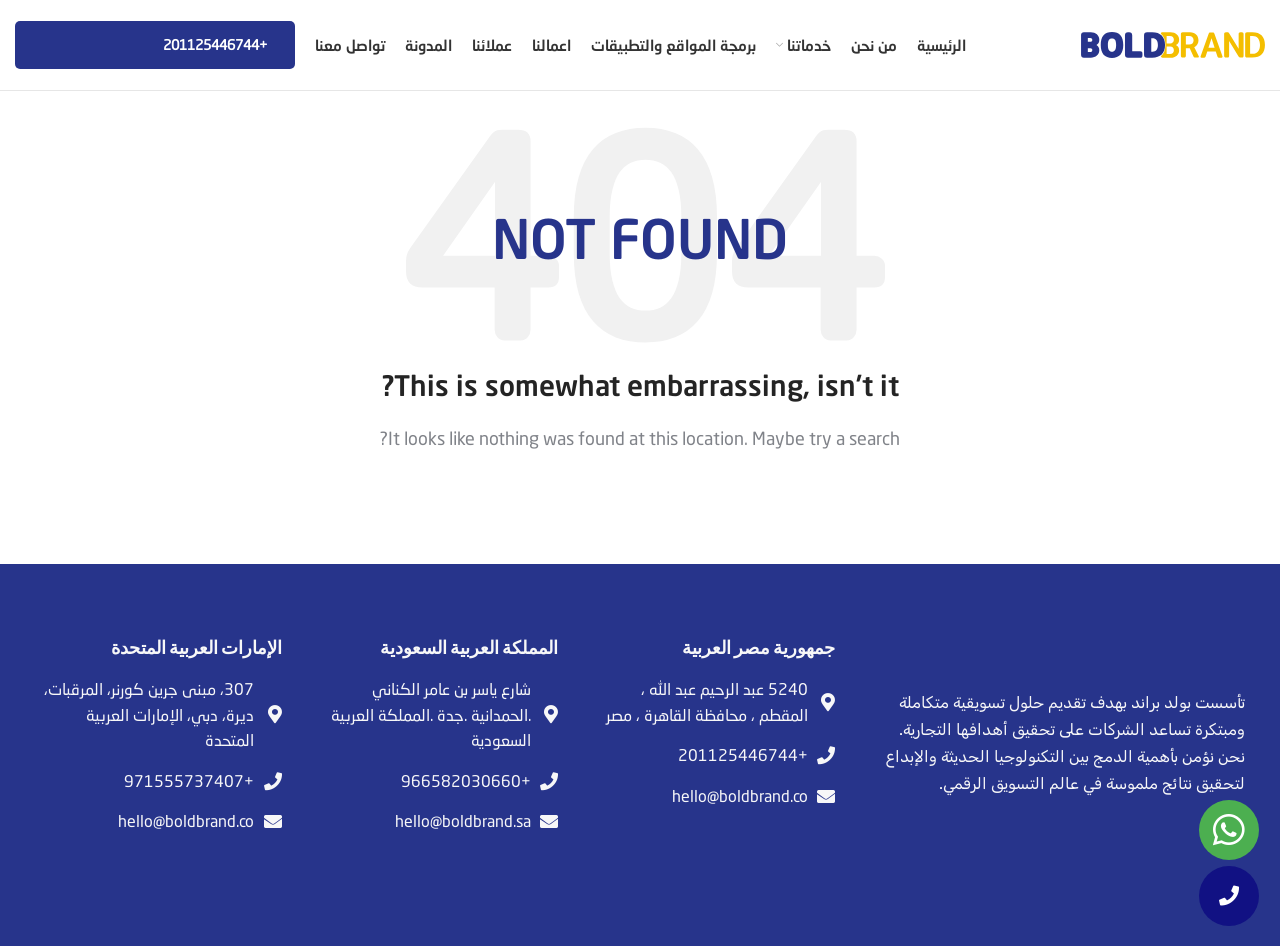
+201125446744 (155, 45)
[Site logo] (1173, 42)
